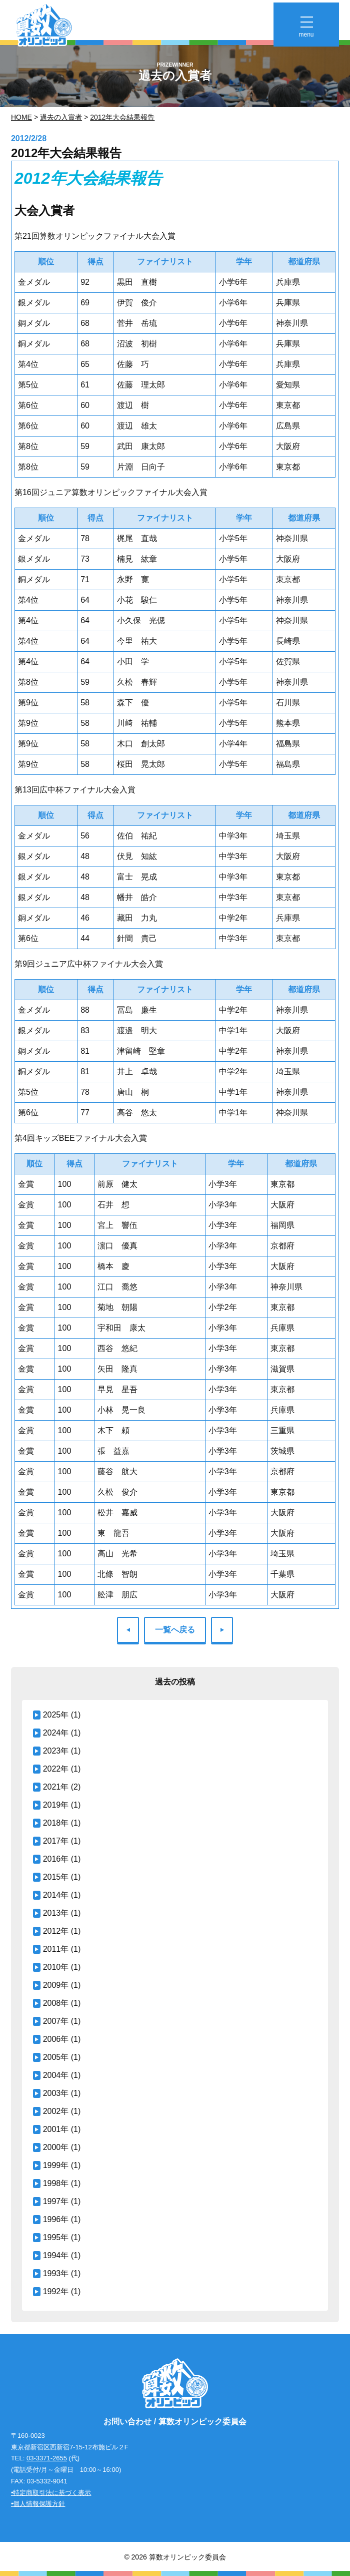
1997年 (56, 2201)
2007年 (56, 2021)
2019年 (56, 1805)
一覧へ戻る (175, 1629)
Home (21, 117)
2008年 (56, 2003)
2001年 (56, 2129)
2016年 (56, 1859)
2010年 (56, 1967)
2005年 (56, 2057)
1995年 (56, 2237)
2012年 (56, 1931)
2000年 (56, 2147)
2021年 (56, 1787)
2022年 (56, 1769)
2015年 (56, 1877)
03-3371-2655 (46, 2458)
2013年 (56, 1913)
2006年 (56, 2039)
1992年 (56, 2291)
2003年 (56, 2093)
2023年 (56, 1751)
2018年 (56, 1823)
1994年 (56, 2255)
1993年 (56, 2273)
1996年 (56, 2219)
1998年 (56, 2183)
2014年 (56, 1895)
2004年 (56, 2075)
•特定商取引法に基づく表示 (51, 2492)
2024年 (56, 1733)
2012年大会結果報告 (122, 117)
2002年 (56, 2111)
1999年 (56, 2165)
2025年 (56, 1714)
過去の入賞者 (61, 117)
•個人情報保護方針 (38, 2503)
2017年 (56, 1841)
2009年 (56, 1985)
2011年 (56, 1949)
